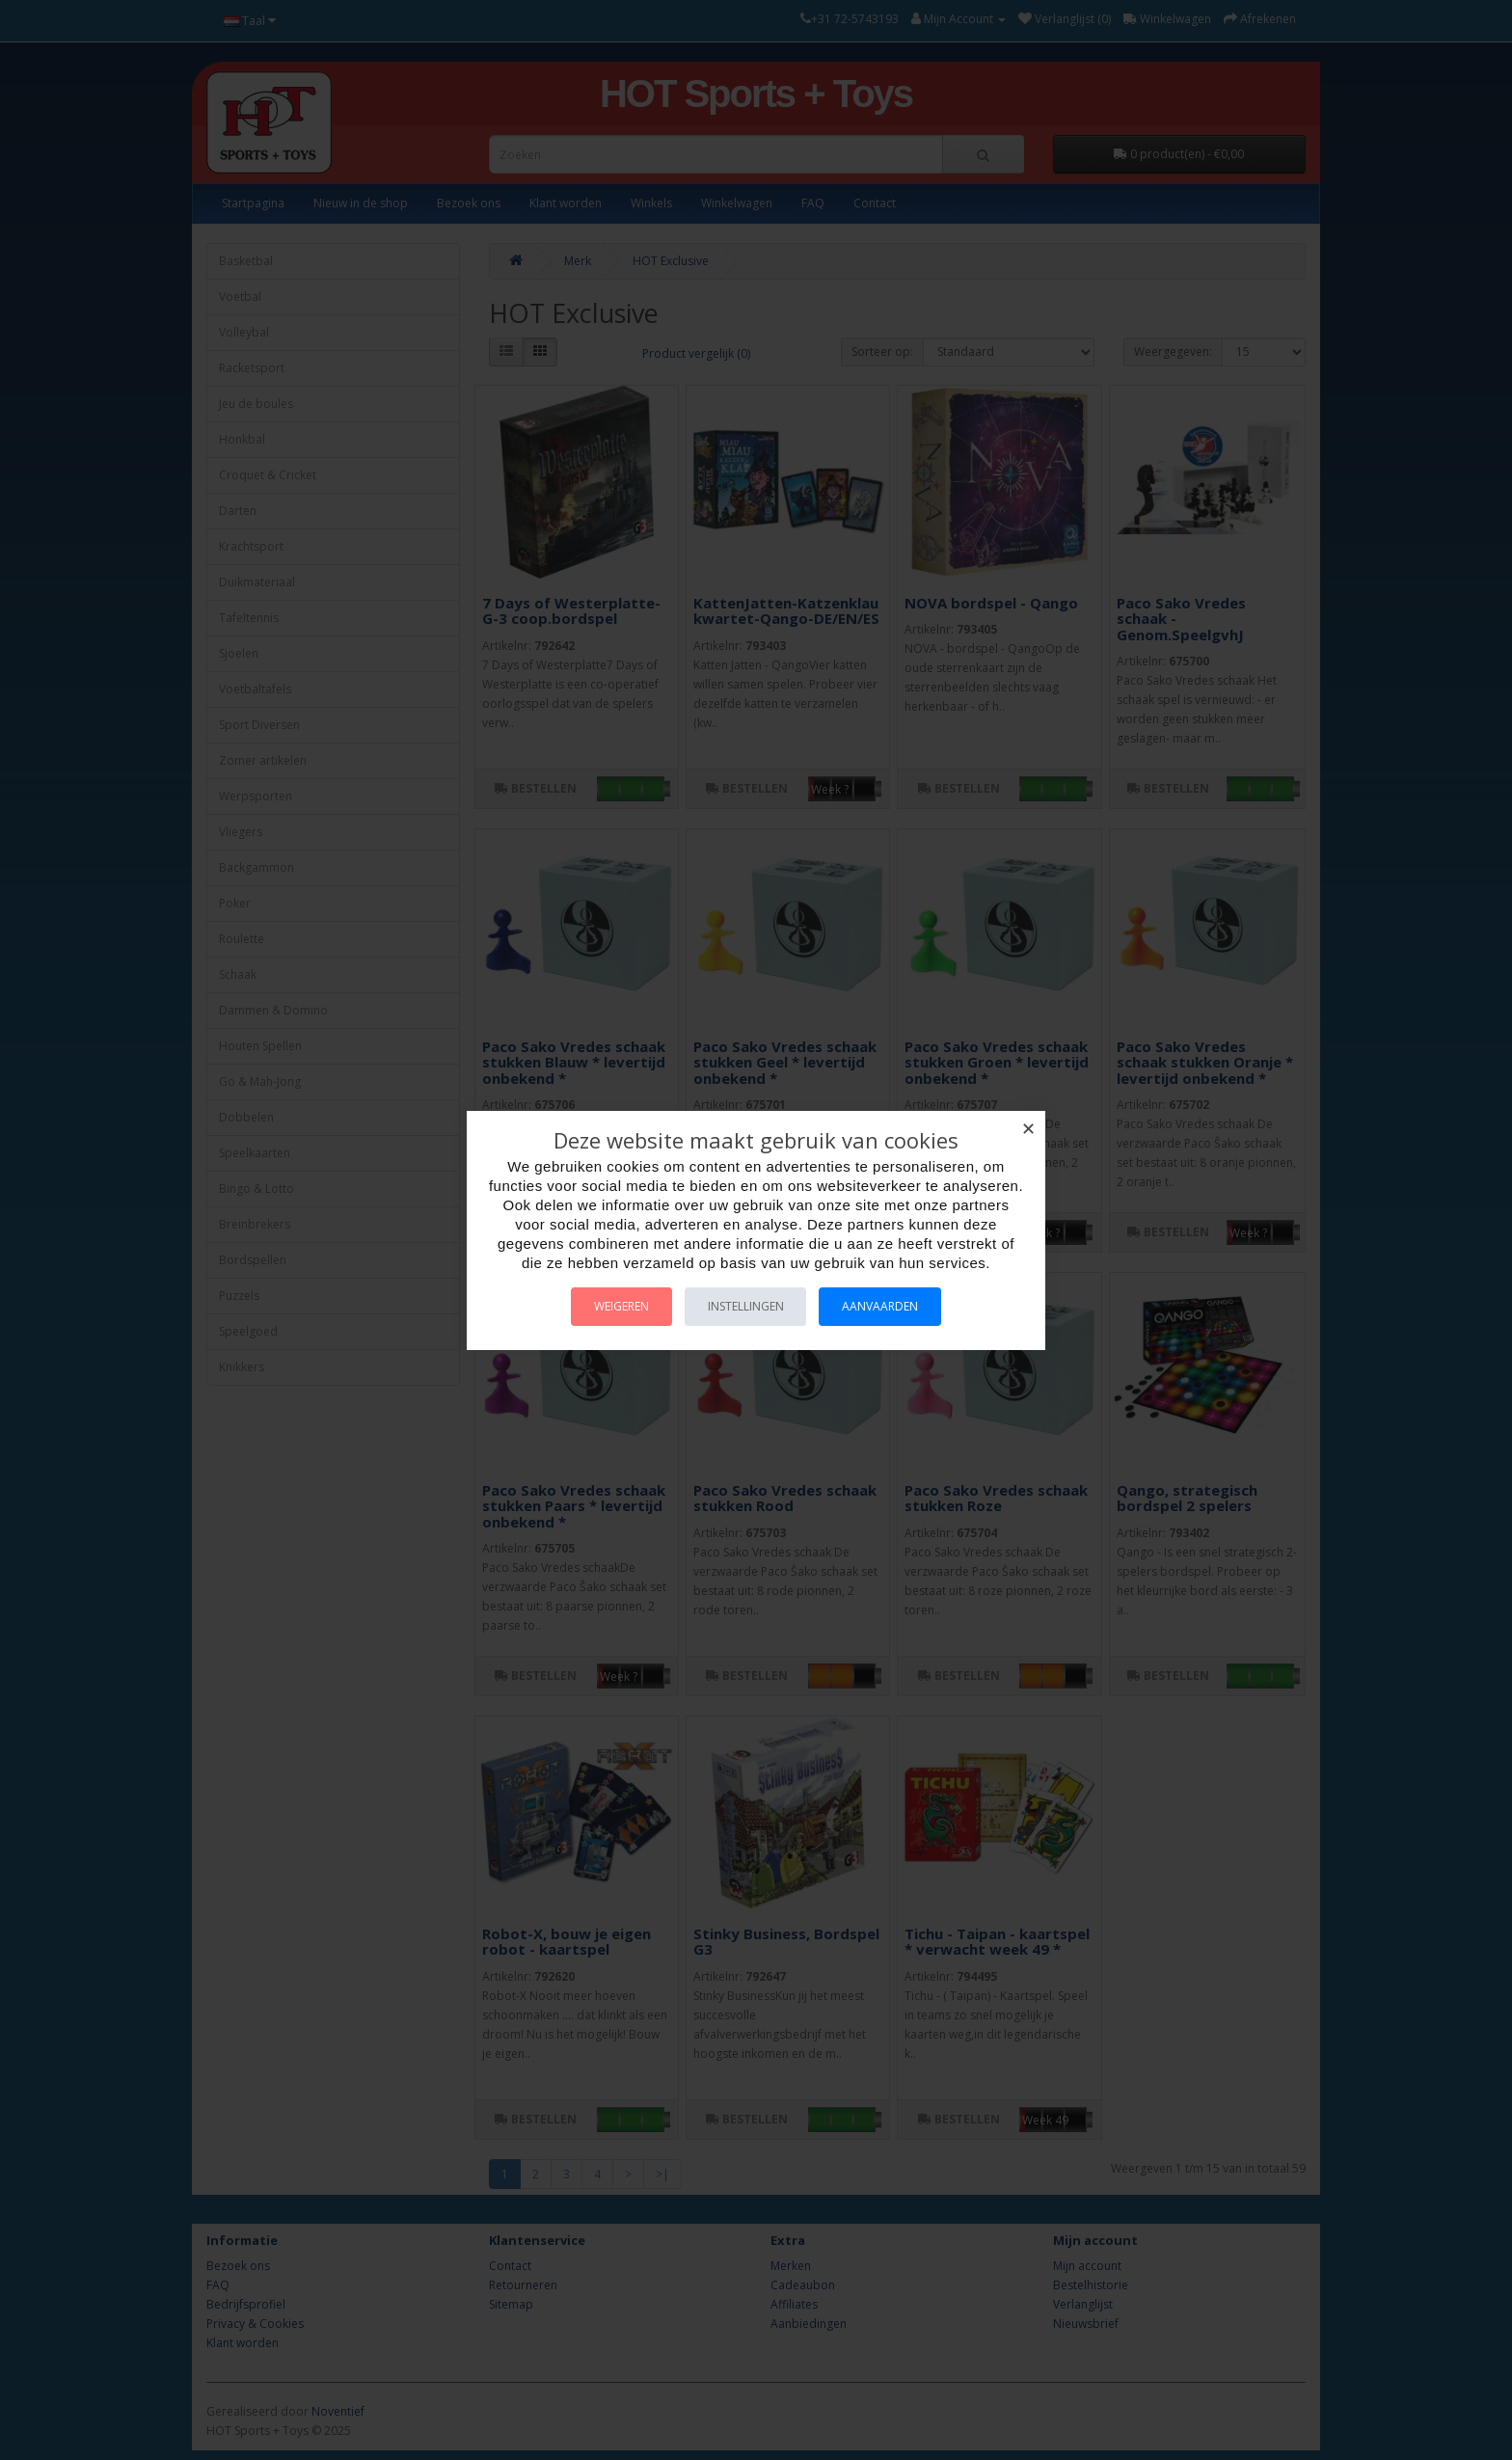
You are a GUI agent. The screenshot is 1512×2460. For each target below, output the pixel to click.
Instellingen (746, 1306)
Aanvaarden (892, 1306)
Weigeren (609, 1306)
